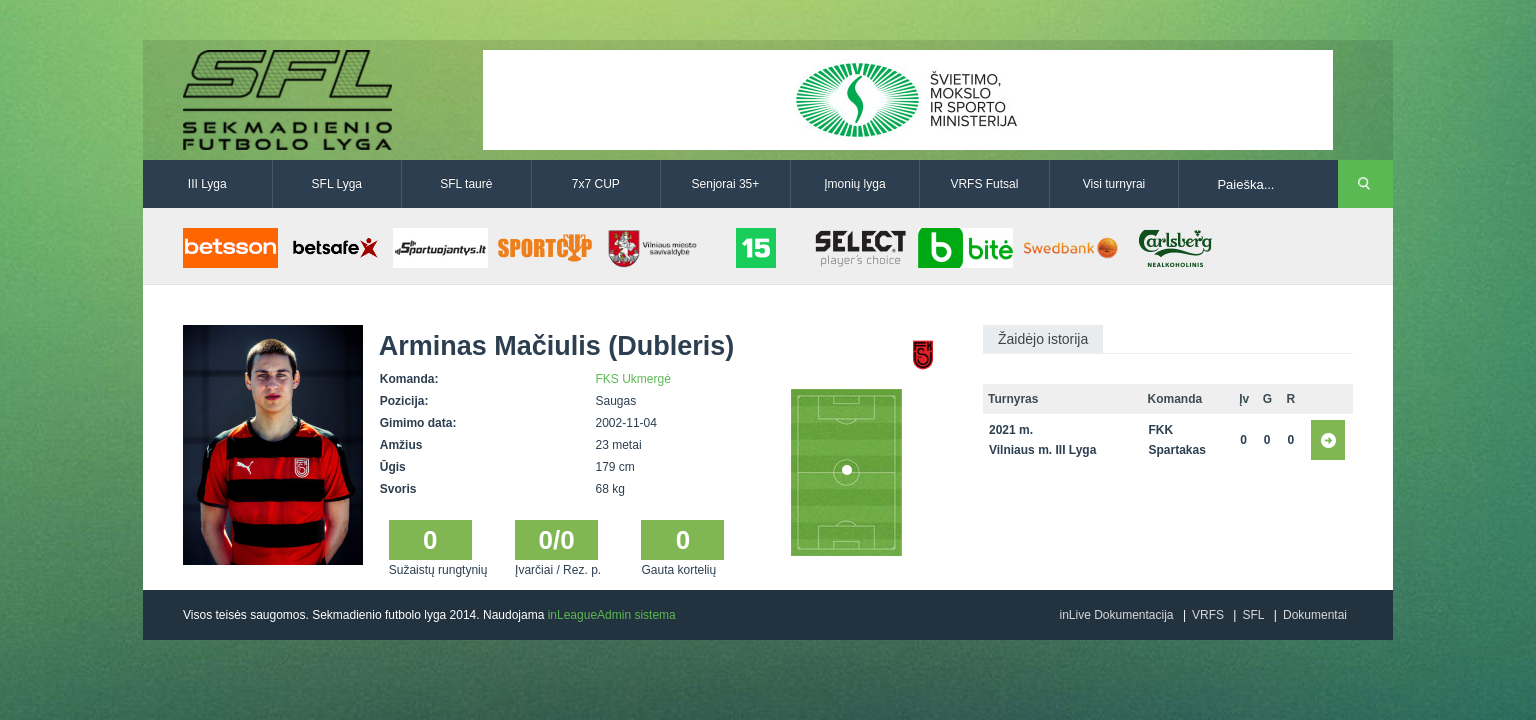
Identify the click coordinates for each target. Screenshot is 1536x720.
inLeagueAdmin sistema (612, 615)
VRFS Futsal (984, 184)
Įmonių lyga (854, 184)
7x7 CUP (596, 184)
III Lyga (207, 184)
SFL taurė (466, 184)
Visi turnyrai (1114, 184)
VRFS (1208, 615)
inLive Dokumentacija (1116, 615)
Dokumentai (1315, 615)
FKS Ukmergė (633, 379)
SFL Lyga (337, 184)
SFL (1253, 615)
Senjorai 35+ (726, 184)
